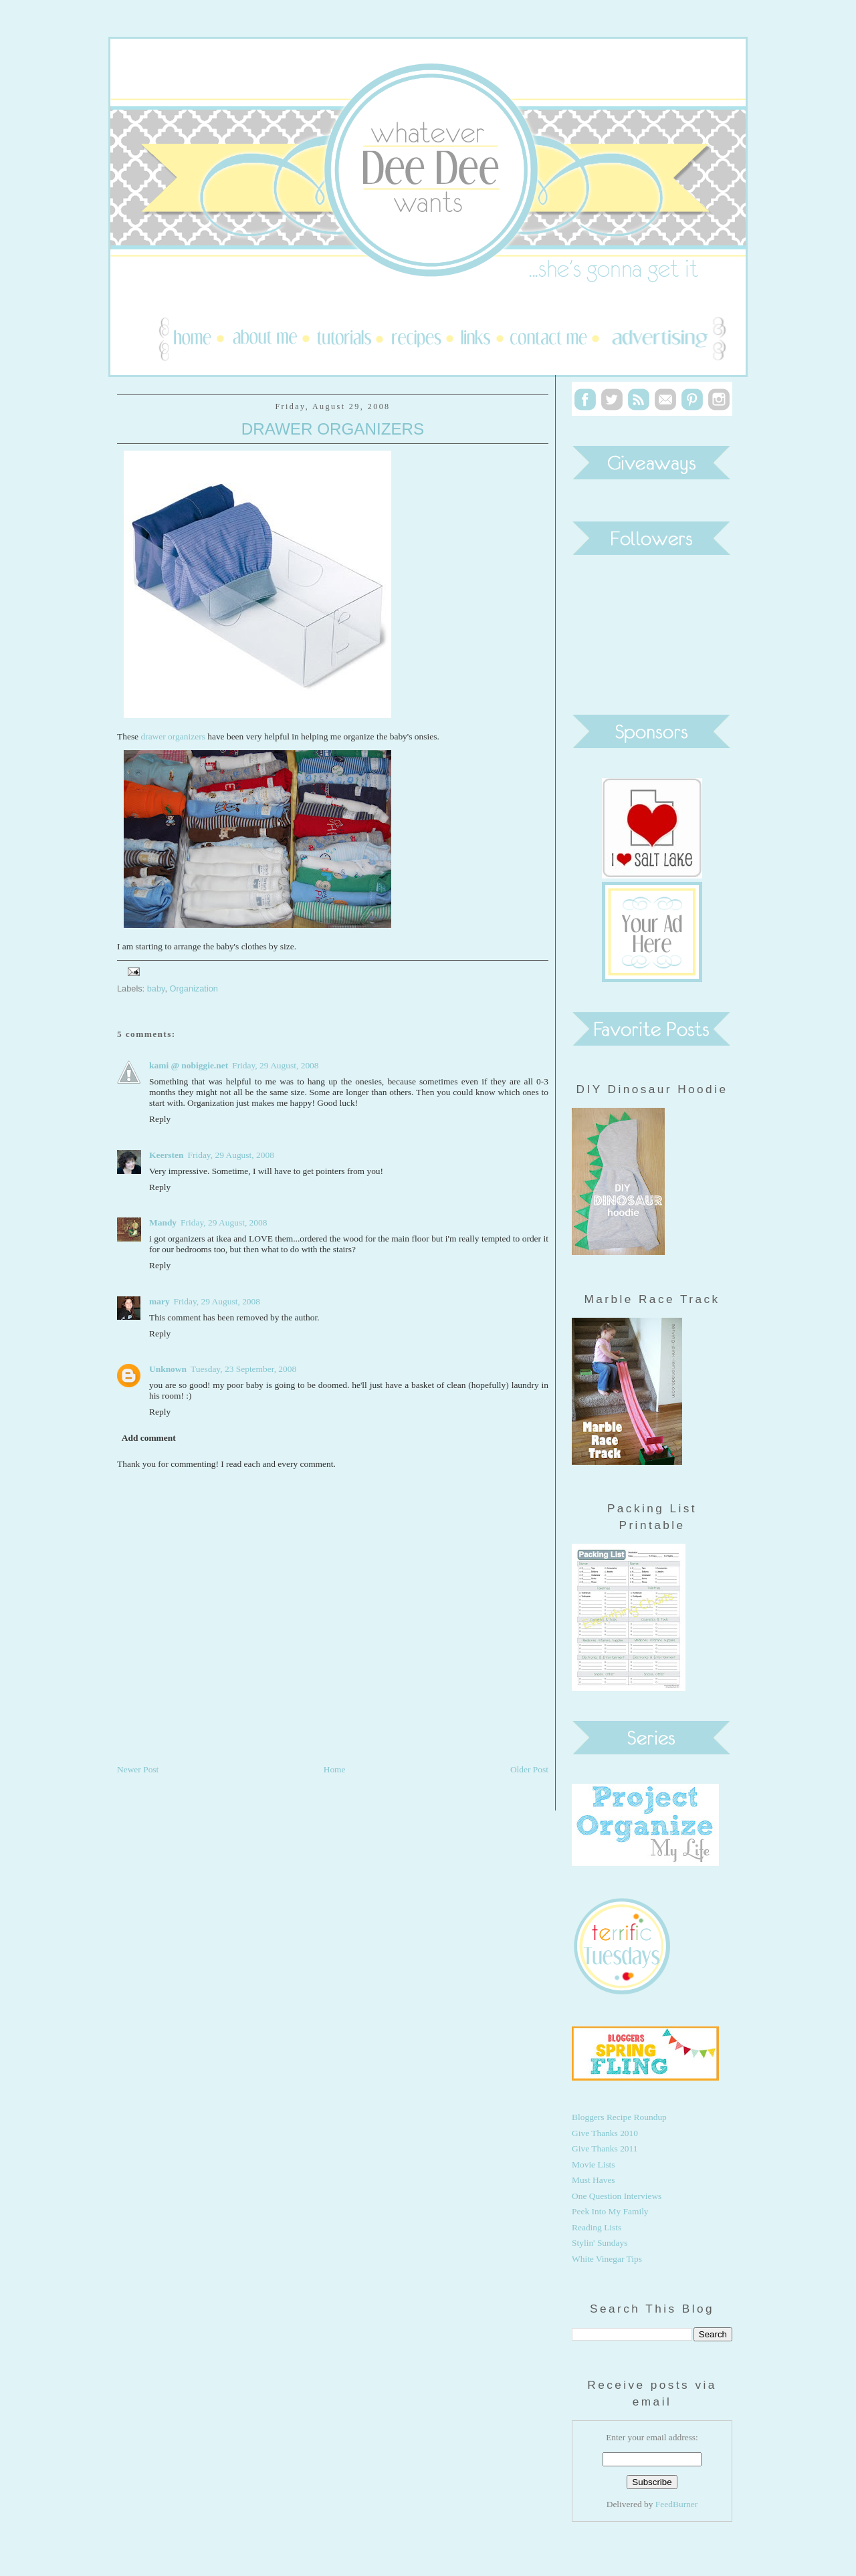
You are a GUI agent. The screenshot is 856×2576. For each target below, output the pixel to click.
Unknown (168, 1369)
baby (156, 988)
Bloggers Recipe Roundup (619, 2117)
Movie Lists (593, 2164)
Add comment (149, 1438)
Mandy (163, 1222)
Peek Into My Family (610, 2211)
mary (159, 1301)
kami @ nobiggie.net (188, 1065)
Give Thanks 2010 (605, 2133)
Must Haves (593, 2180)
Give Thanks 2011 (605, 2148)
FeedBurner (676, 2504)
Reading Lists (596, 2227)
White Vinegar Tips (607, 2259)
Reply (160, 1119)
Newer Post (137, 1769)
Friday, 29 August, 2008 (275, 1065)
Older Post (529, 1769)
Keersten (166, 1155)
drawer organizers (173, 736)
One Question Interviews (616, 2196)
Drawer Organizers (332, 429)
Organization (194, 988)
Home (335, 1769)
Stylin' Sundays (599, 2243)
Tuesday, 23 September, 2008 (243, 1369)
